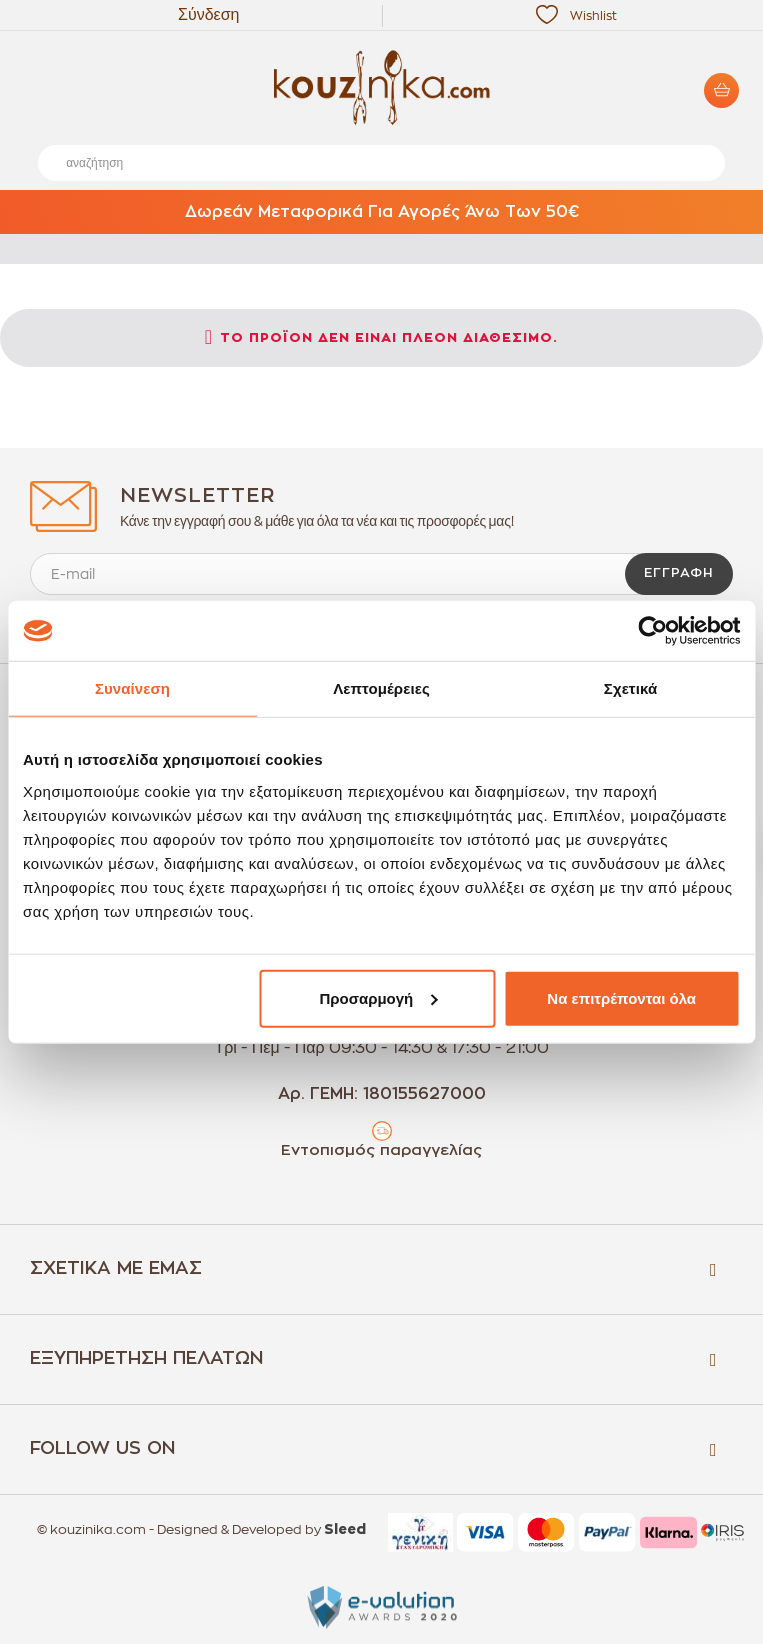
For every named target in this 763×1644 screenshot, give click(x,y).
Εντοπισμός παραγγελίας (381, 1150)
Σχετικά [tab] (630, 688)
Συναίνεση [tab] (132, 688)
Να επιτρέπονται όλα (621, 997)
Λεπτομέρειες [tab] (381, 688)
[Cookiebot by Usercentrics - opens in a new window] (652, 631)
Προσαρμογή (378, 997)
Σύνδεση (208, 15)
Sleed (345, 1530)
